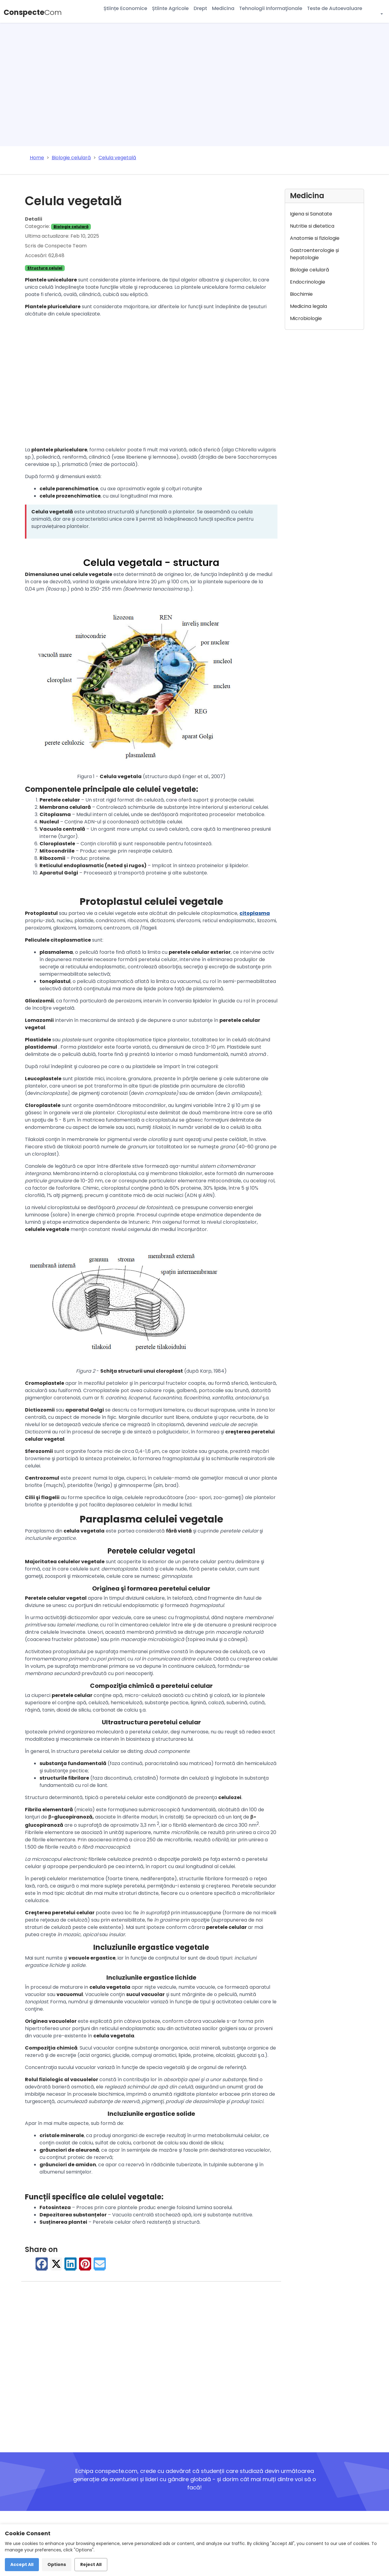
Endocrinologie (307, 281)
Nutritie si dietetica (312, 225)
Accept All (21, 2564)
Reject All (91, 2564)
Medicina (223, 8)
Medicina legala (308, 306)
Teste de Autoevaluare (334, 8)
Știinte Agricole (170, 8)
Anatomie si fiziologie (314, 238)
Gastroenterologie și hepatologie (314, 254)
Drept (200, 8)
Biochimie (301, 294)
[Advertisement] (194, 86)
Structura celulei (44, 268)
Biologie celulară (70, 226)
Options (56, 2564)
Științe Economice (125, 8)
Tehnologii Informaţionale (270, 8)
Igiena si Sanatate (311, 213)
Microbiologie (306, 318)
